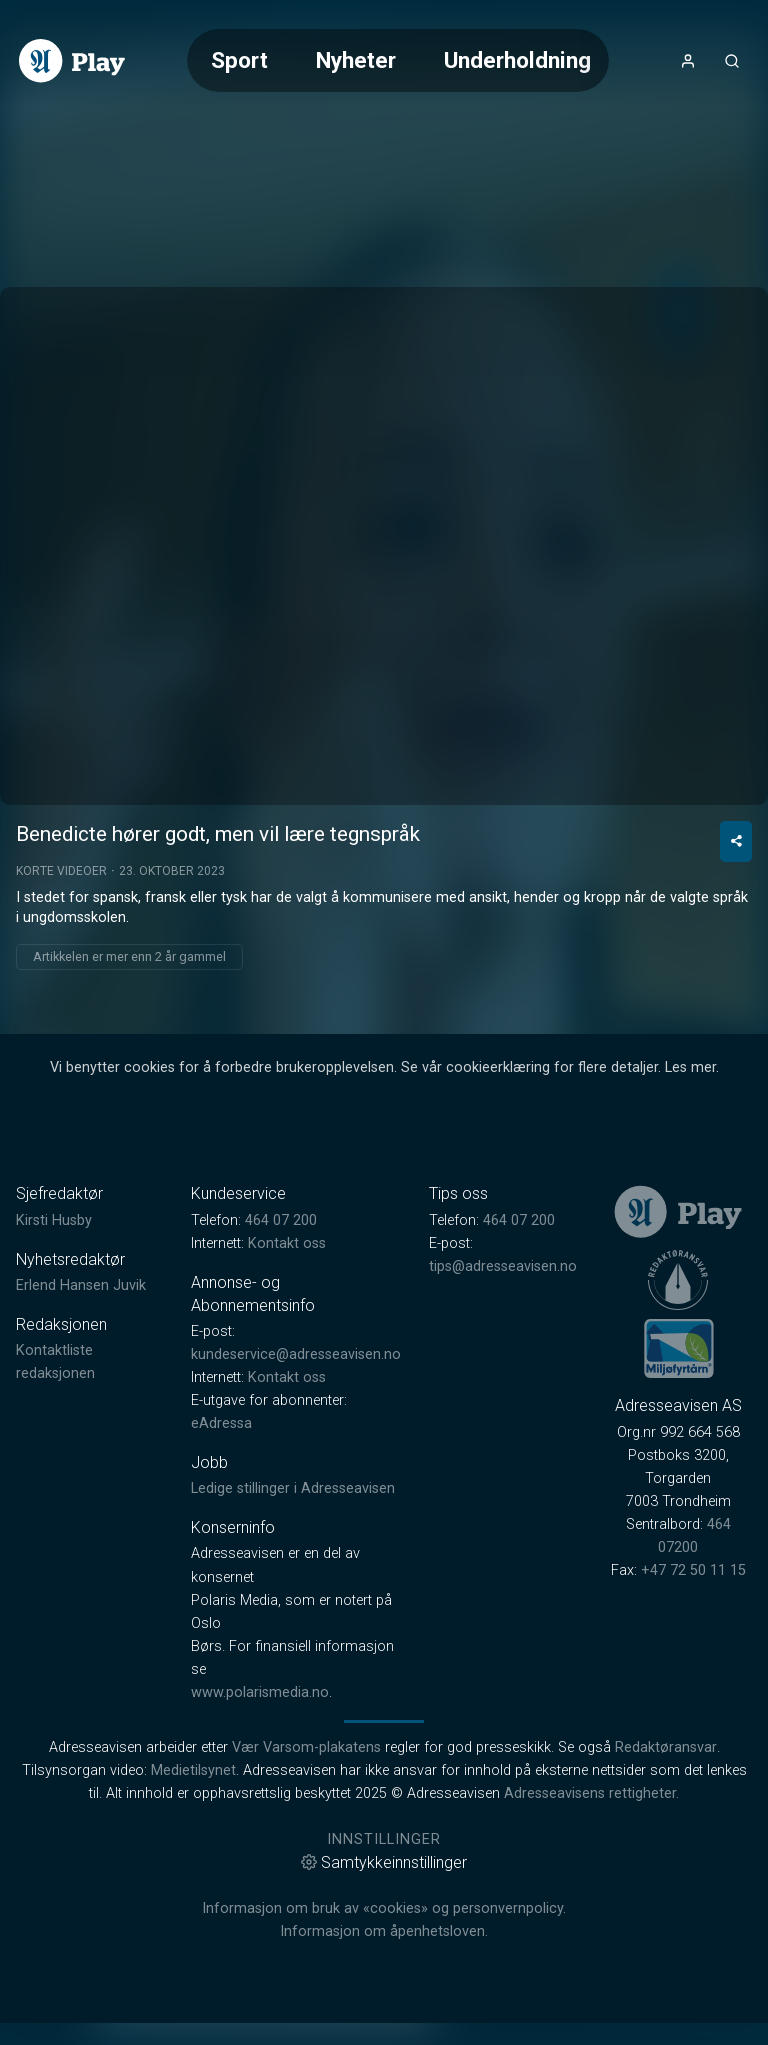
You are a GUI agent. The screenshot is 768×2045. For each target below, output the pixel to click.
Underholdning (517, 60)
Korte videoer (61, 1043)
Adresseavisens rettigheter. (591, 1965)
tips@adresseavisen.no (503, 1438)
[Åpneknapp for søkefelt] (732, 61)
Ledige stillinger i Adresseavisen (293, 1660)
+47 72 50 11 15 (693, 1742)
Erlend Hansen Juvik (81, 1457)
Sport (239, 60)
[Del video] (736, 1013)
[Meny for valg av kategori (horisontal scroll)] (398, 60)
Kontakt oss (287, 1415)
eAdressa (221, 1595)
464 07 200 (281, 1392)
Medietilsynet (193, 1942)
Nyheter (356, 60)
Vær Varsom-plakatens (306, 1919)
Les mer (690, 1239)
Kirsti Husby (54, 1392)
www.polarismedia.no (260, 1864)
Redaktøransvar (666, 1919)
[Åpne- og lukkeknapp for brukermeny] (688, 61)
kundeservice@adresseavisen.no (296, 1526)
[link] (72, 61)
